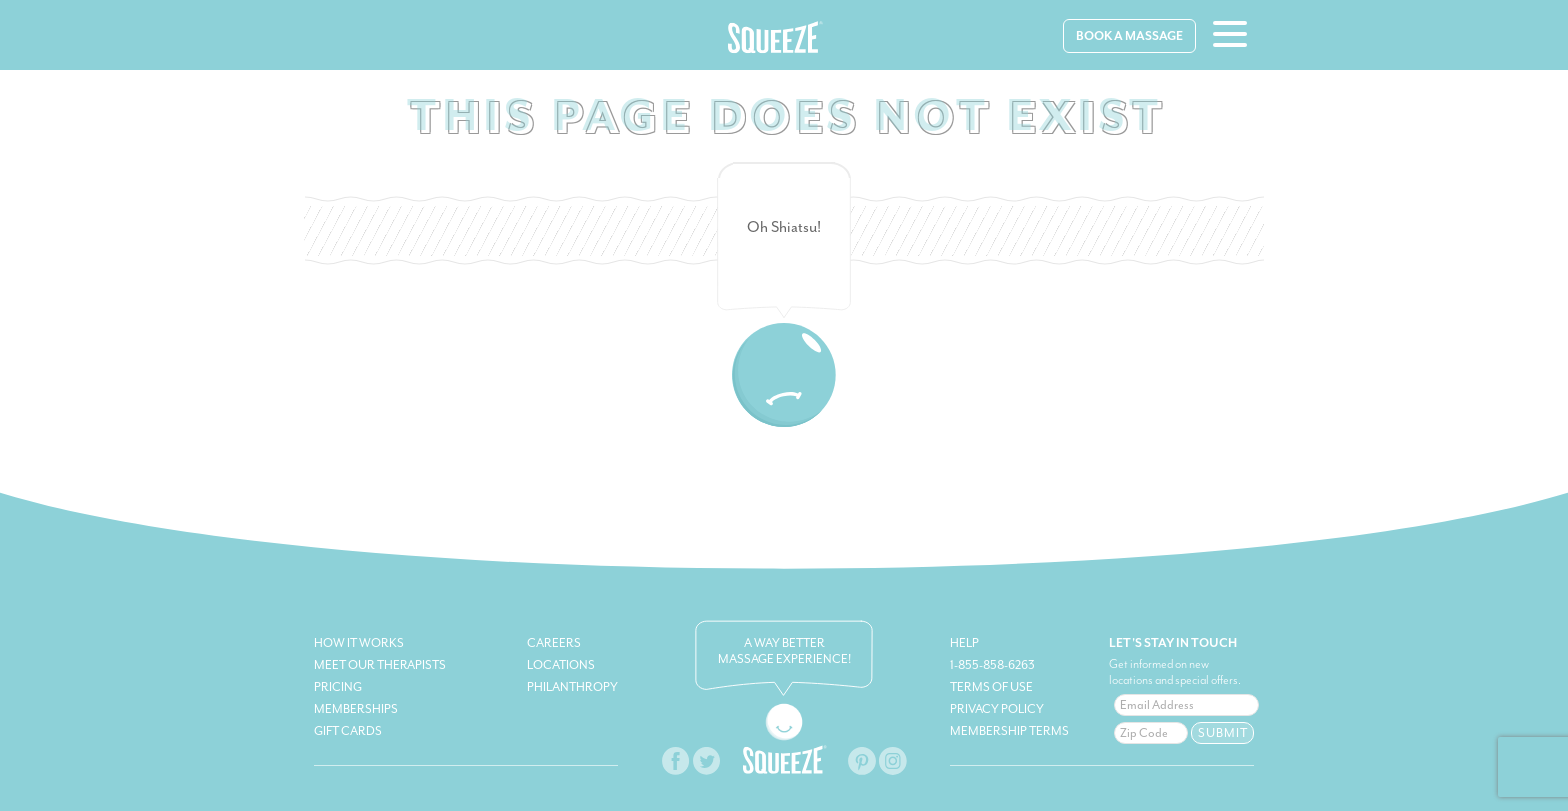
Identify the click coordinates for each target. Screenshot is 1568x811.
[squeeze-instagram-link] (892, 773)
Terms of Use (991, 687)
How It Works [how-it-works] (359, 643)
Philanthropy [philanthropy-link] (572, 687)
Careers (554, 643)
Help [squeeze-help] (964, 643)
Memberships (356, 709)
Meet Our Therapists (380, 665)
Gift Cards (348, 731)
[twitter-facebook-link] (706, 773)
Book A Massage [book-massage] (1129, 36)
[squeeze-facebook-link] (676, 773)
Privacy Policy (997, 709)
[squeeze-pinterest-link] (862, 773)
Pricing (338, 687)
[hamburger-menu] (1230, 37)
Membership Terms (1009, 731)
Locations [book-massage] (561, 665)
